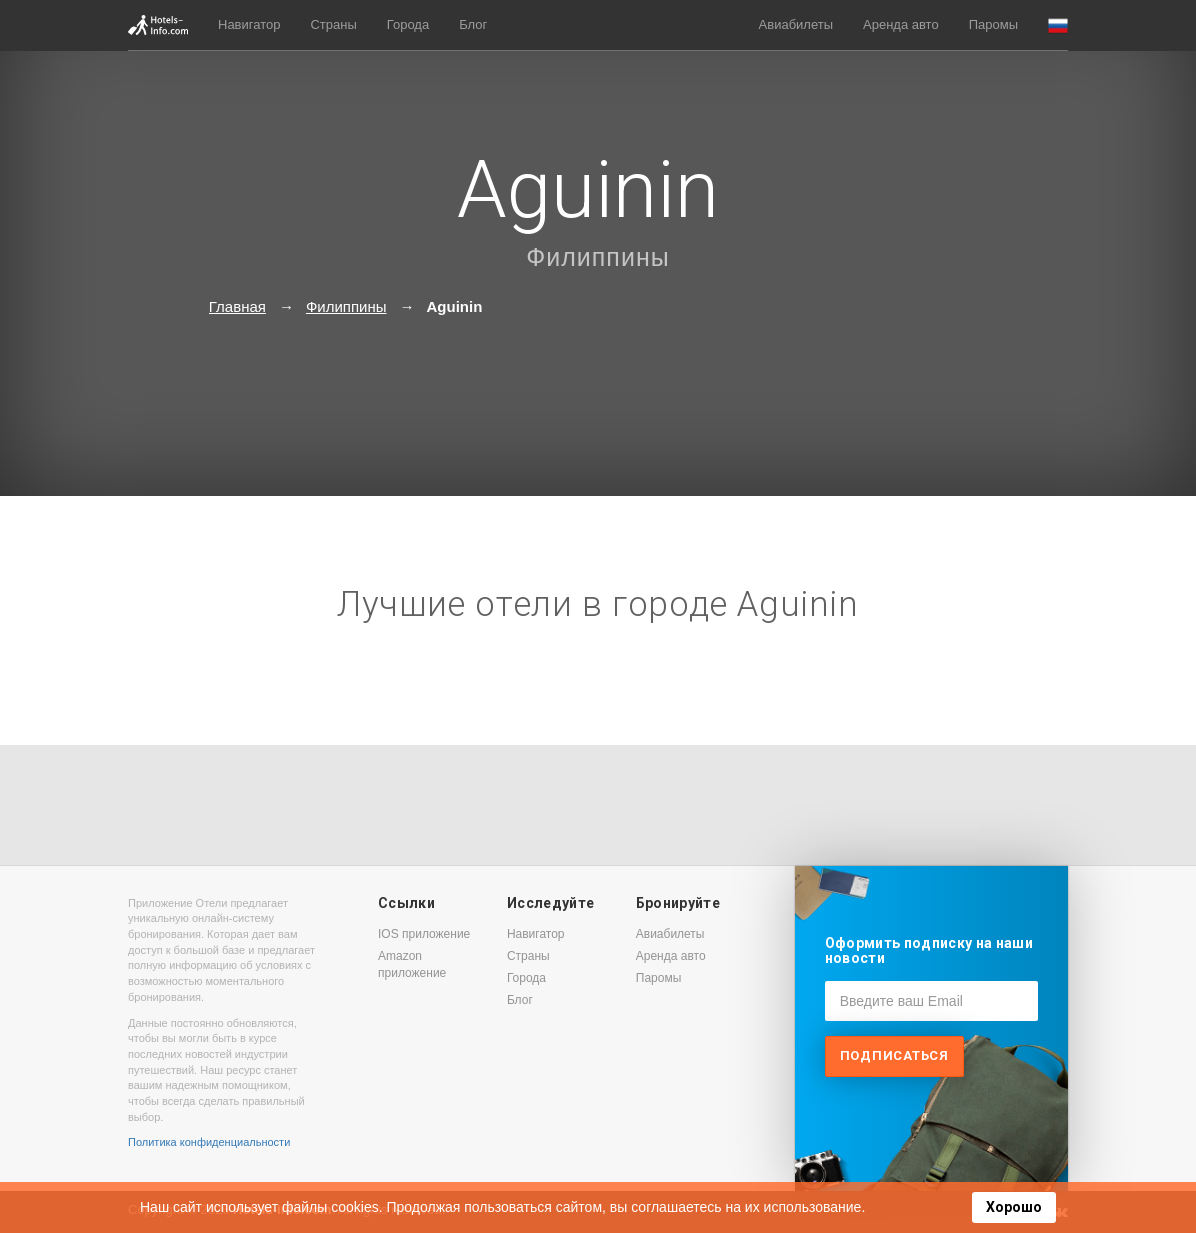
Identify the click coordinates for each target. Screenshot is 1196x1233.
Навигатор (249, 24)
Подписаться (894, 1055)
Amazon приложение (412, 964)
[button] (1058, 25)
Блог (473, 24)
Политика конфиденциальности (209, 1142)
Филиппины (597, 257)
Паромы (993, 24)
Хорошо (1014, 1207)
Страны (333, 24)
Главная (237, 306)
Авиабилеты (796, 24)
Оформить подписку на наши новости (929, 950)
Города (408, 24)
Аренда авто (901, 24)
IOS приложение (424, 934)
